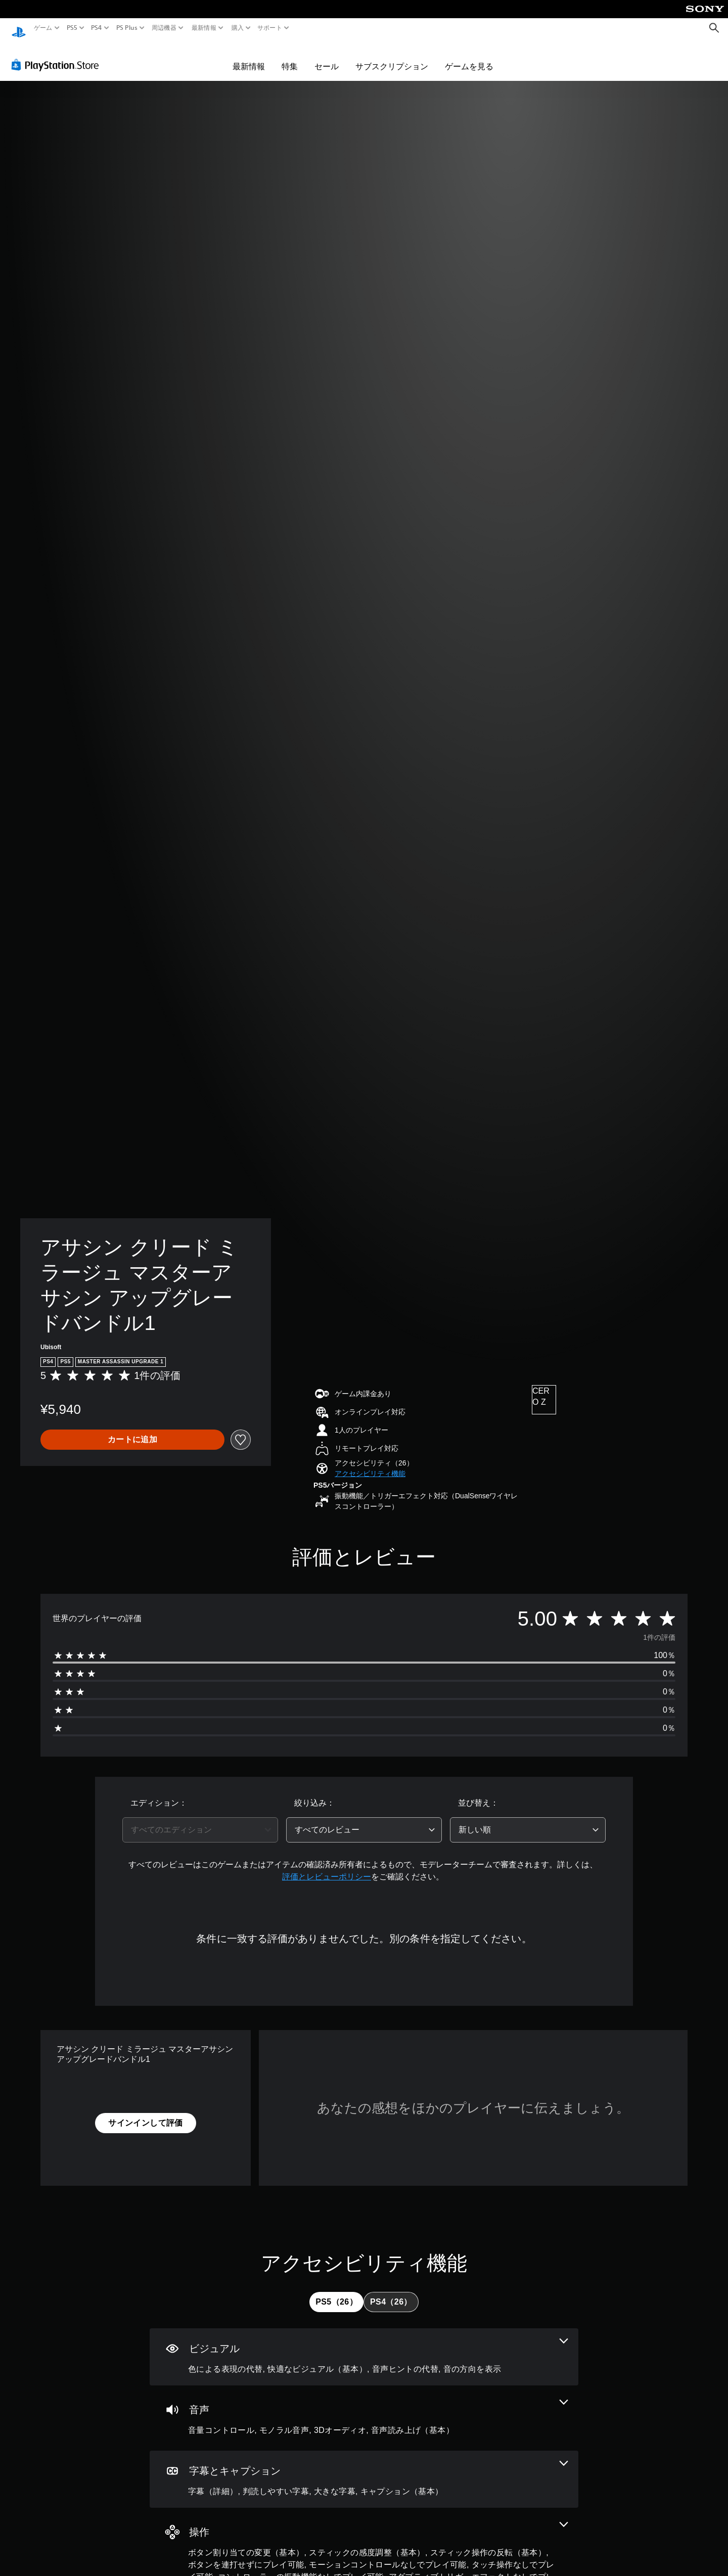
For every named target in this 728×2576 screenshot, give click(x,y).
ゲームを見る (469, 57)
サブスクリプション (391, 57)
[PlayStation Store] (58, 55)
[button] (370, 1464)
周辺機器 (164, 28)
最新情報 (204, 28)
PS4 (96, 28)
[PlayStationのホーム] (18, 28)
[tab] (336, 2292)
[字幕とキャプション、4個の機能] (364, 2469)
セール (326, 57)
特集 (290, 57)
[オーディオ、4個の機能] (364, 2408)
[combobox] (200, 1820)
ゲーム (43, 28)
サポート (269, 28)
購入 (237, 28)
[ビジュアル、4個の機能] (364, 2347)
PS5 (72, 28)
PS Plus (126, 28)
